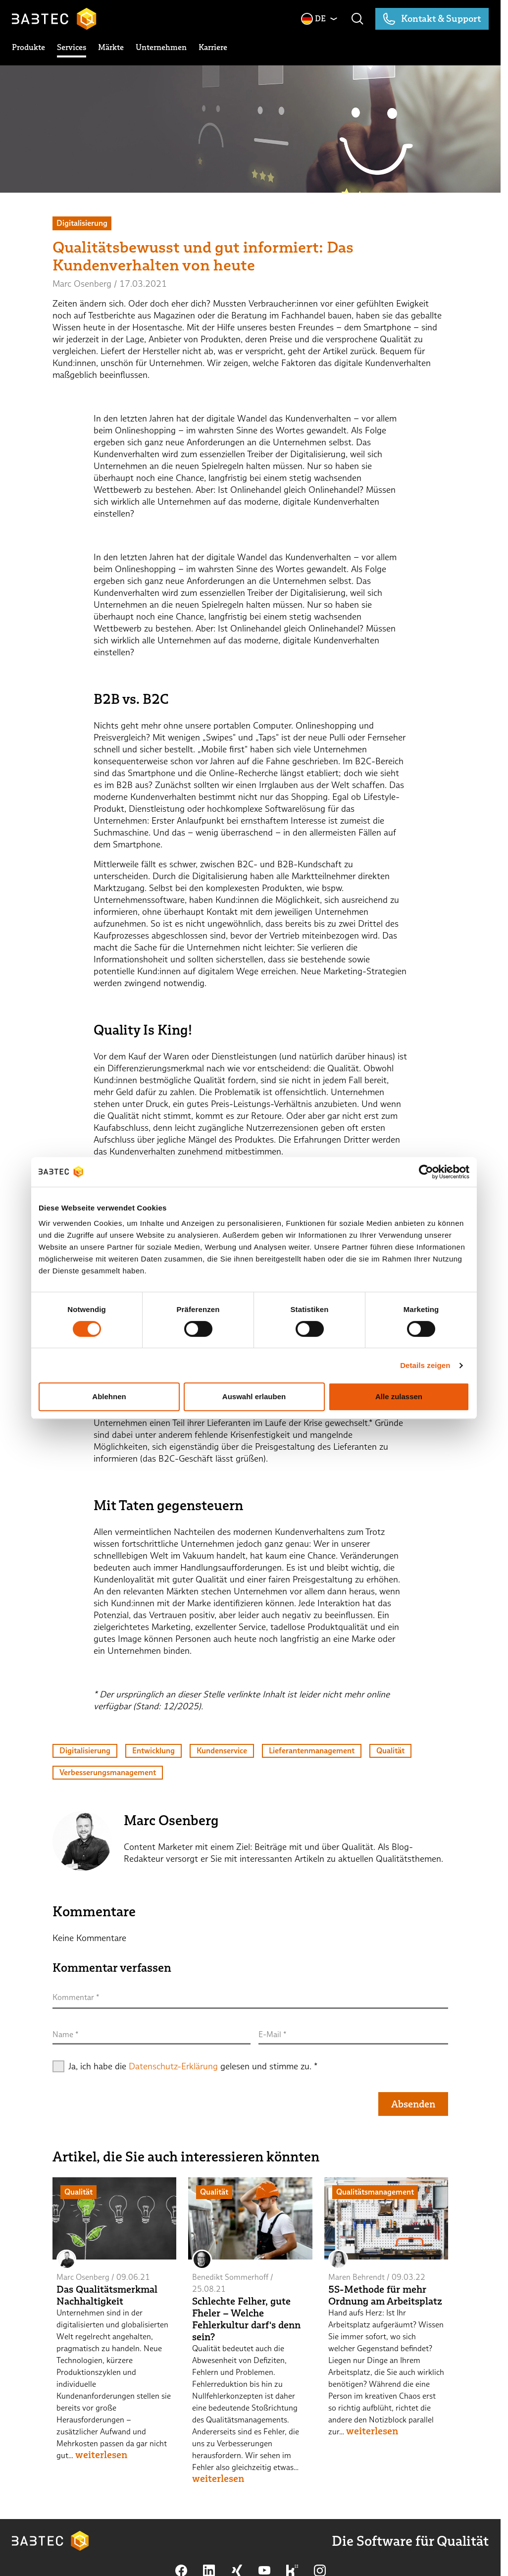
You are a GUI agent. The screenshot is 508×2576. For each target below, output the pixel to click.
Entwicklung (153, 1750)
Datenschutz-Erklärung (173, 2066)
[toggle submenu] (28, 47)
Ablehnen (109, 1396)
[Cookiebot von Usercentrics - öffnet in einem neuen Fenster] (426, 1171)
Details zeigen (425, 1365)
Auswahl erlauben (254, 1396)
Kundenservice (222, 1750)
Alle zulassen (398, 1396)
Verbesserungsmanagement (107, 1772)
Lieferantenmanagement (312, 1750)
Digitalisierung (84, 1750)
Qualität (390, 1750)
